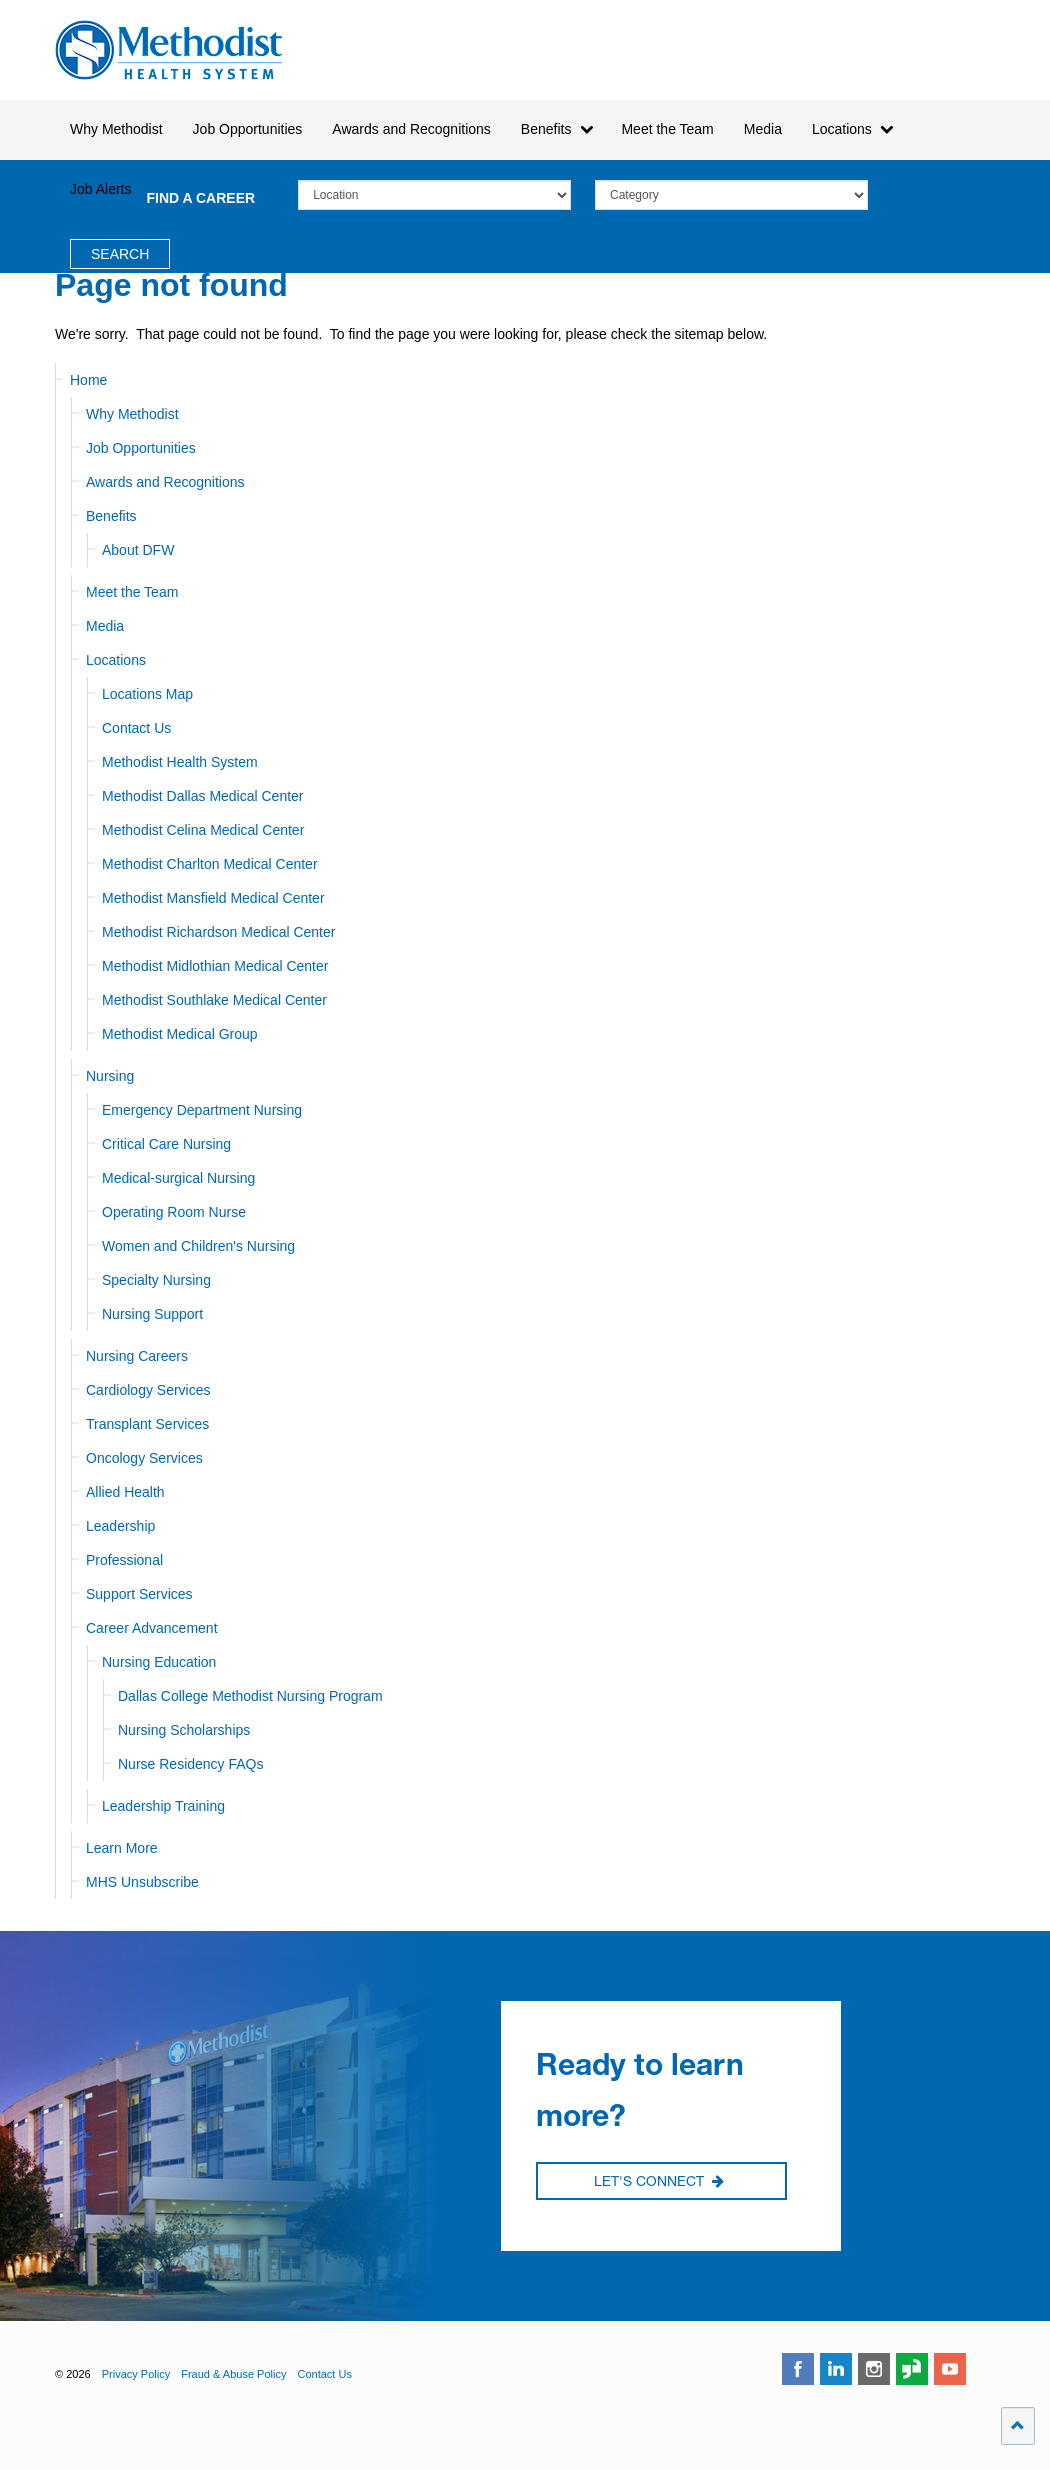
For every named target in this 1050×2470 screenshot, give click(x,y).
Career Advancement (152, 1628)
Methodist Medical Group (180, 1034)
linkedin (836, 2369)
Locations (116, 660)
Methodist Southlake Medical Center (214, 1000)
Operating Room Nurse (174, 1212)
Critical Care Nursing (166, 1144)
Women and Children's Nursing (198, 1246)
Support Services (139, 1594)
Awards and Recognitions (165, 482)
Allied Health (125, 1492)
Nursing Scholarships (184, 1730)
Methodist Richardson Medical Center (218, 932)
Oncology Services (144, 1458)
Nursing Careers (137, 1356)
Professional (124, 1560)
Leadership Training (163, 1806)
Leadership (120, 1526)
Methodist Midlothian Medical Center (215, 966)
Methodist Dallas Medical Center (203, 796)
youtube (950, 2369)
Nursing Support (152, 1314)
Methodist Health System (169, 50)
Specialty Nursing (156, 1280)
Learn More (122, 1848)
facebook (798, 2369)
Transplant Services (147, 1424)
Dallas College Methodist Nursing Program (250, 1696)
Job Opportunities (141, 448)
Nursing (110, 1076)
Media (763, 129)
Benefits (111, 516)
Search (120, 254)
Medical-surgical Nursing (178, 1178)
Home (88, 380)
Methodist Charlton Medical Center (210, 864)
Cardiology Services (148, 1390)
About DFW (138, 550)
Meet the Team (132, 592)
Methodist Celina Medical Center (203, 830)
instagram (874, 2369)
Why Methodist (132, 414)
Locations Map (147, 694)
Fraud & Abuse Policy (233, 2374)
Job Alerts (100, 189)
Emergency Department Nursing (202, 1110)
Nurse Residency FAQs (191, 1764)
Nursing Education (159, 1662)
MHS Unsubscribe (142, 1882)
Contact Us (136, 728)
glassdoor (912, 2369)
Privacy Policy (136, 2374)
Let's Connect (659, 2182)
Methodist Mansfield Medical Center (213, 898)
